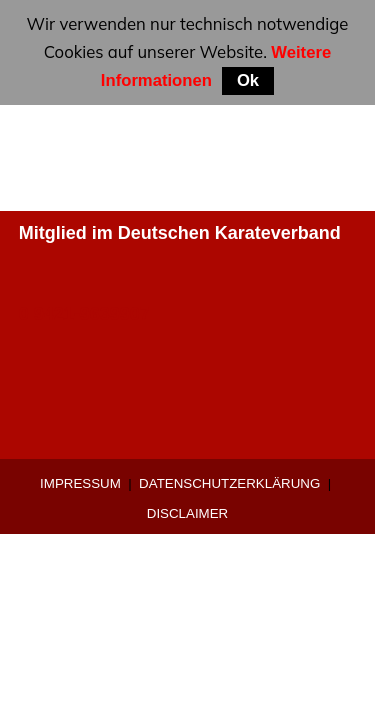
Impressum (80, 483)
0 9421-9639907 (84, 314)
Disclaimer (187, 513)
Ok (248, 80)
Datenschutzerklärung (229, 483)
